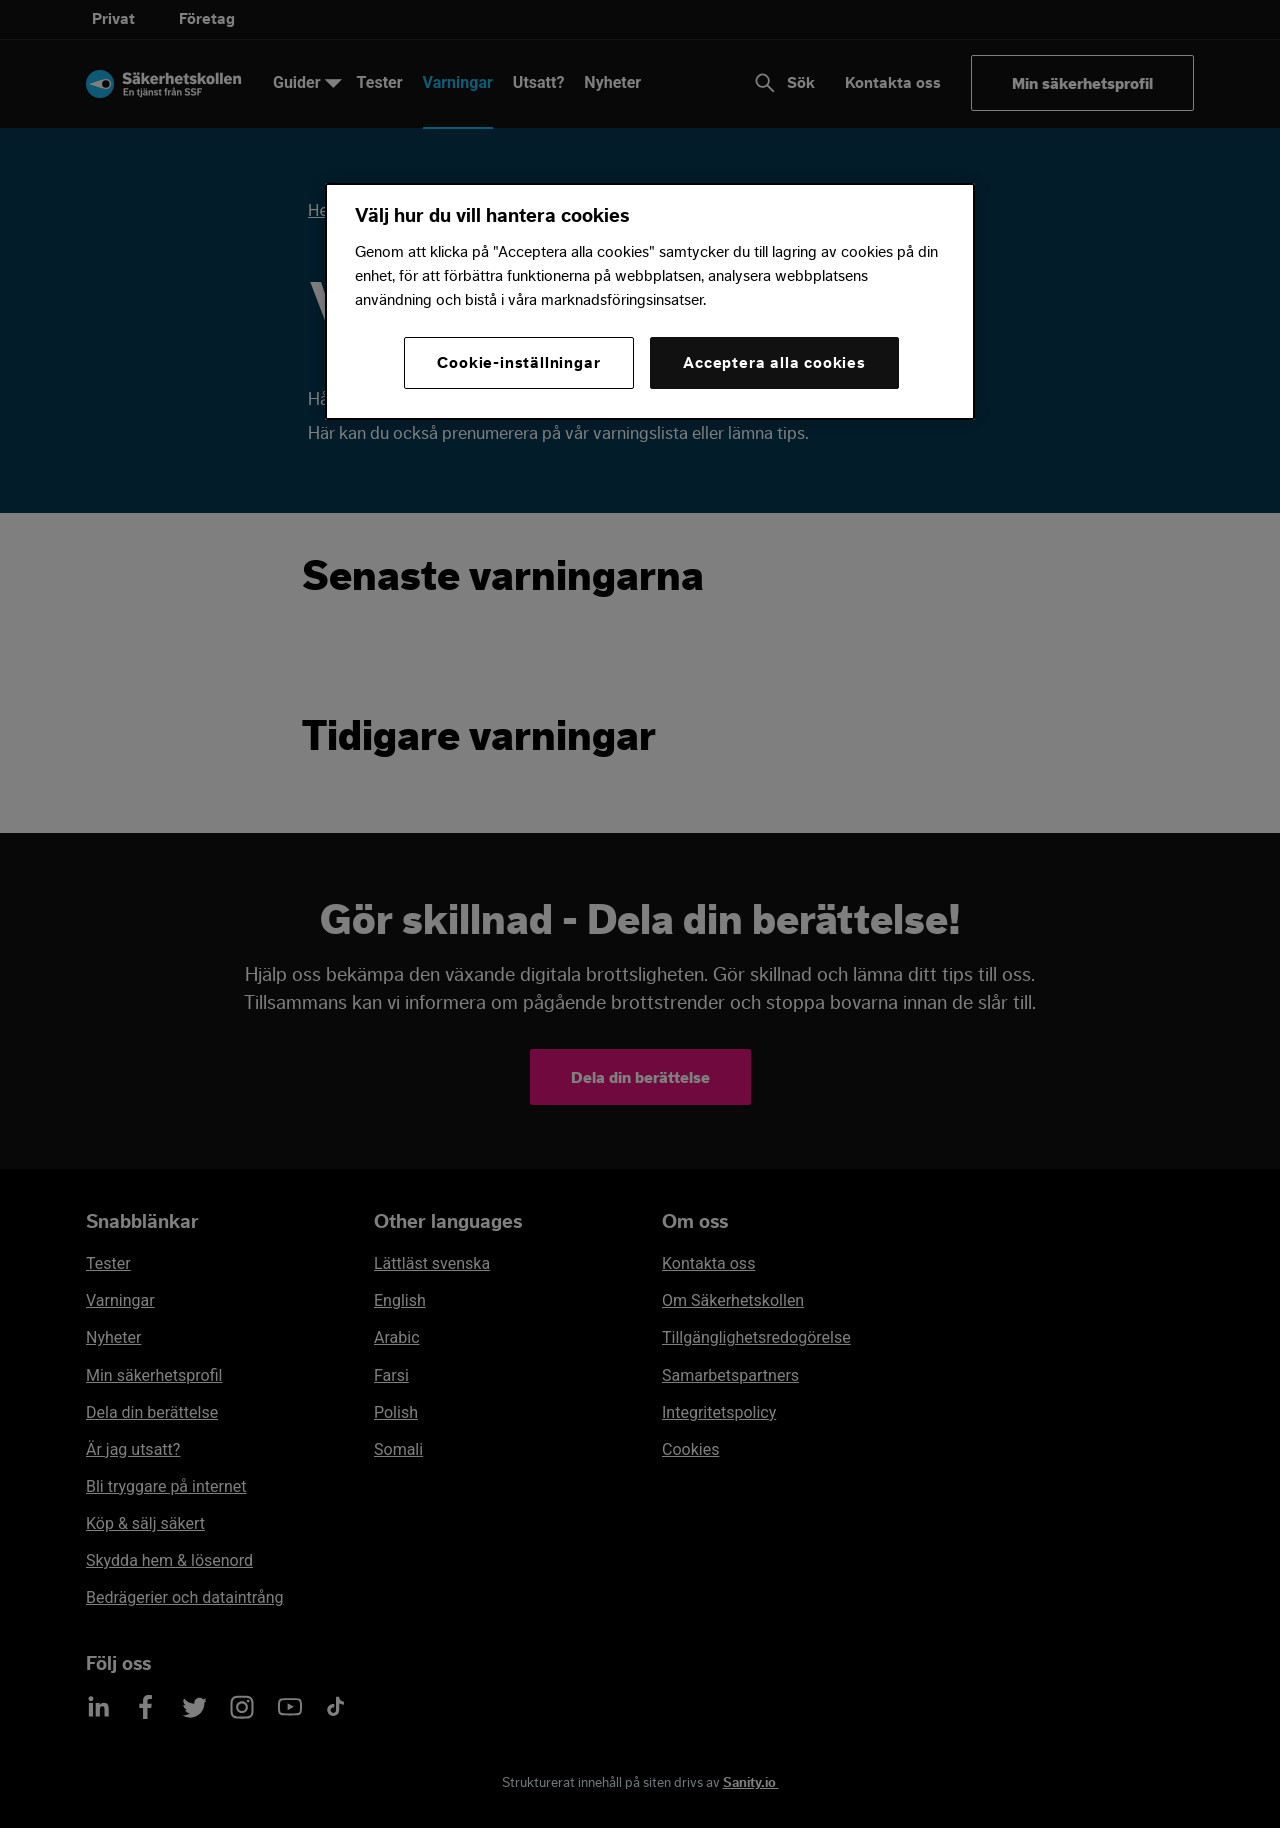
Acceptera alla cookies (774, 363)
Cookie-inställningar (518, 363)
